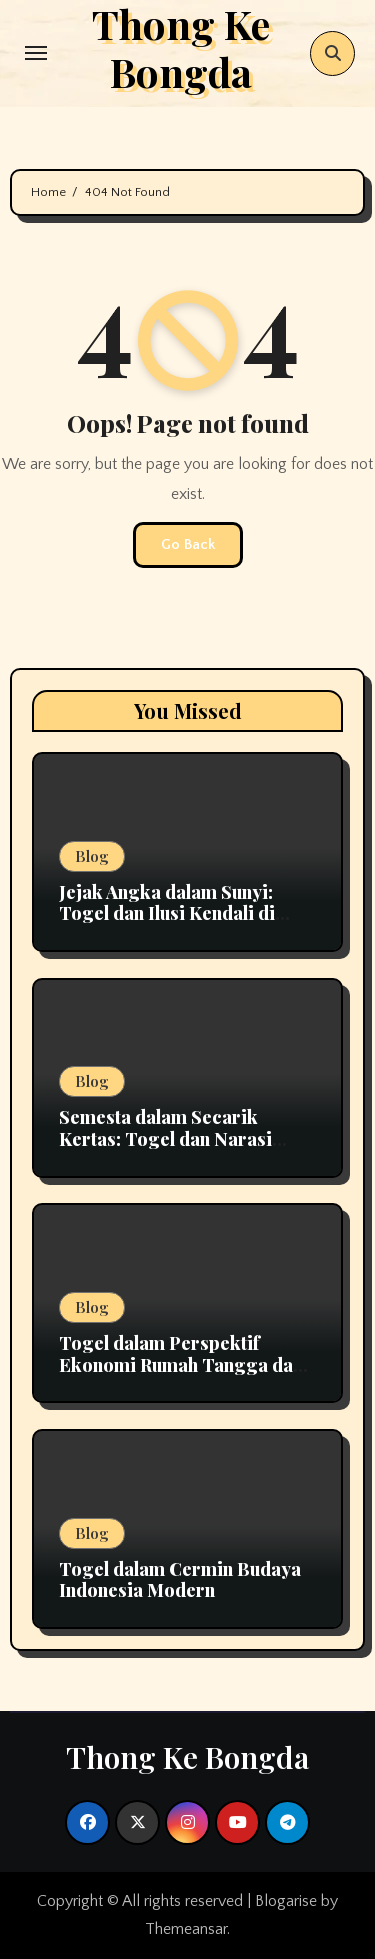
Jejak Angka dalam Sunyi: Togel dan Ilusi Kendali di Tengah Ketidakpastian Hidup (186, 913)
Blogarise (286, 1901)
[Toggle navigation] (36, 53)
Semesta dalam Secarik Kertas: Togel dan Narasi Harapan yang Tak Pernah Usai (170, 1149)
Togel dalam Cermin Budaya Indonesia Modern (180, 1580)
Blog (92, 856)
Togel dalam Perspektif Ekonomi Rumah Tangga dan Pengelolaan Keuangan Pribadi (181, 1375)
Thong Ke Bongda (187, 1757)
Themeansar (186, 1929)
